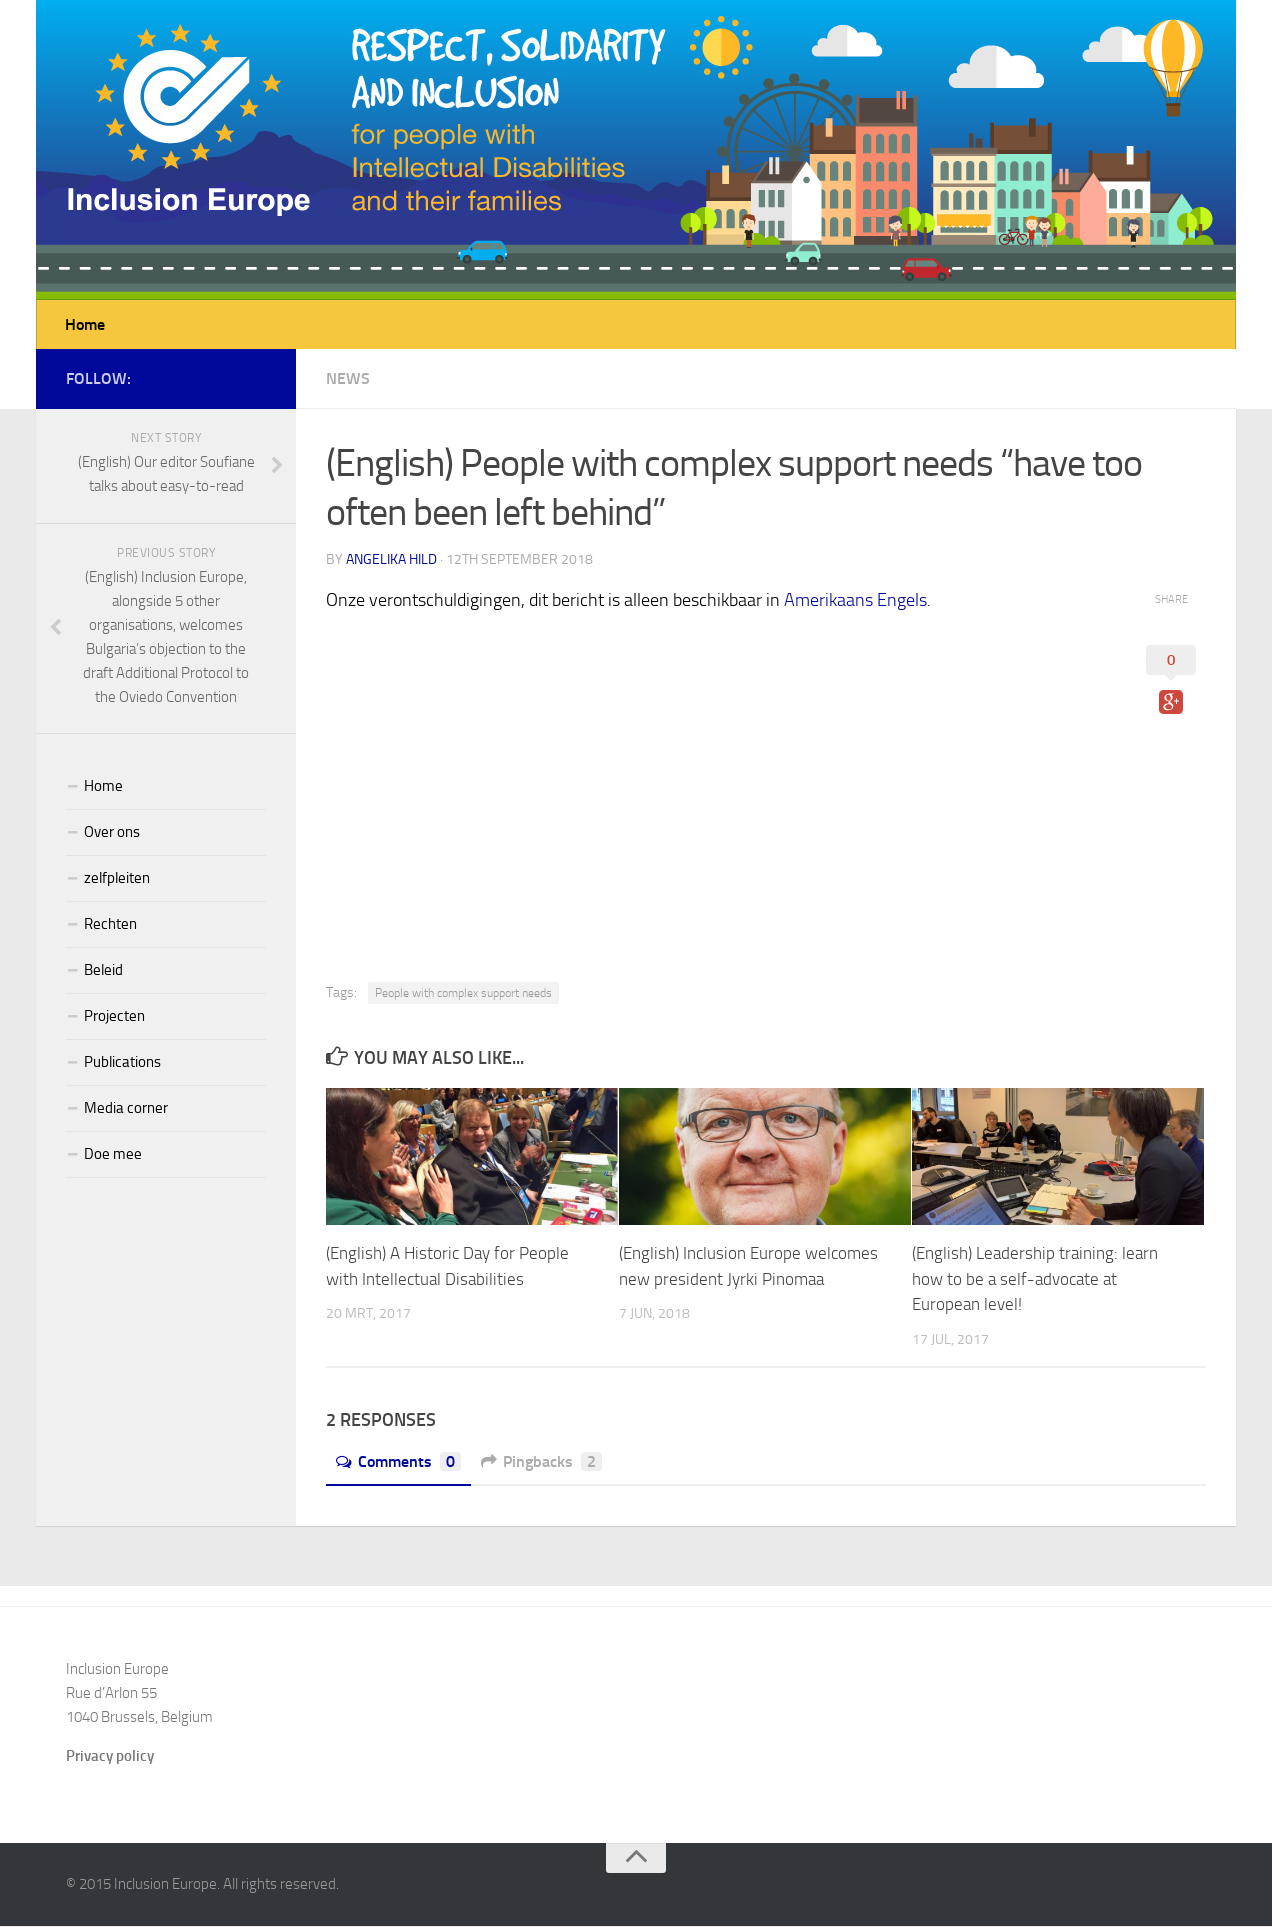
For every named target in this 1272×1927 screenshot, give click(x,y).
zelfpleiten (117, 879)
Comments (398, 1462)
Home (85, 324)
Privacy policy (110, 1757)
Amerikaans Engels (855, 601)
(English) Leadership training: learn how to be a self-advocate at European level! (1035, 1279)
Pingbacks (541, 1462)
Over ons (112, 833)
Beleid (103, 971)
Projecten (114, 1017)
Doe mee (113, 1155)
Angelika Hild (391, 560)
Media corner (126, 1109)
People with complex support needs (463, 994)
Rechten (110, 925)
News (348, 379)
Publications (122, 1063)
